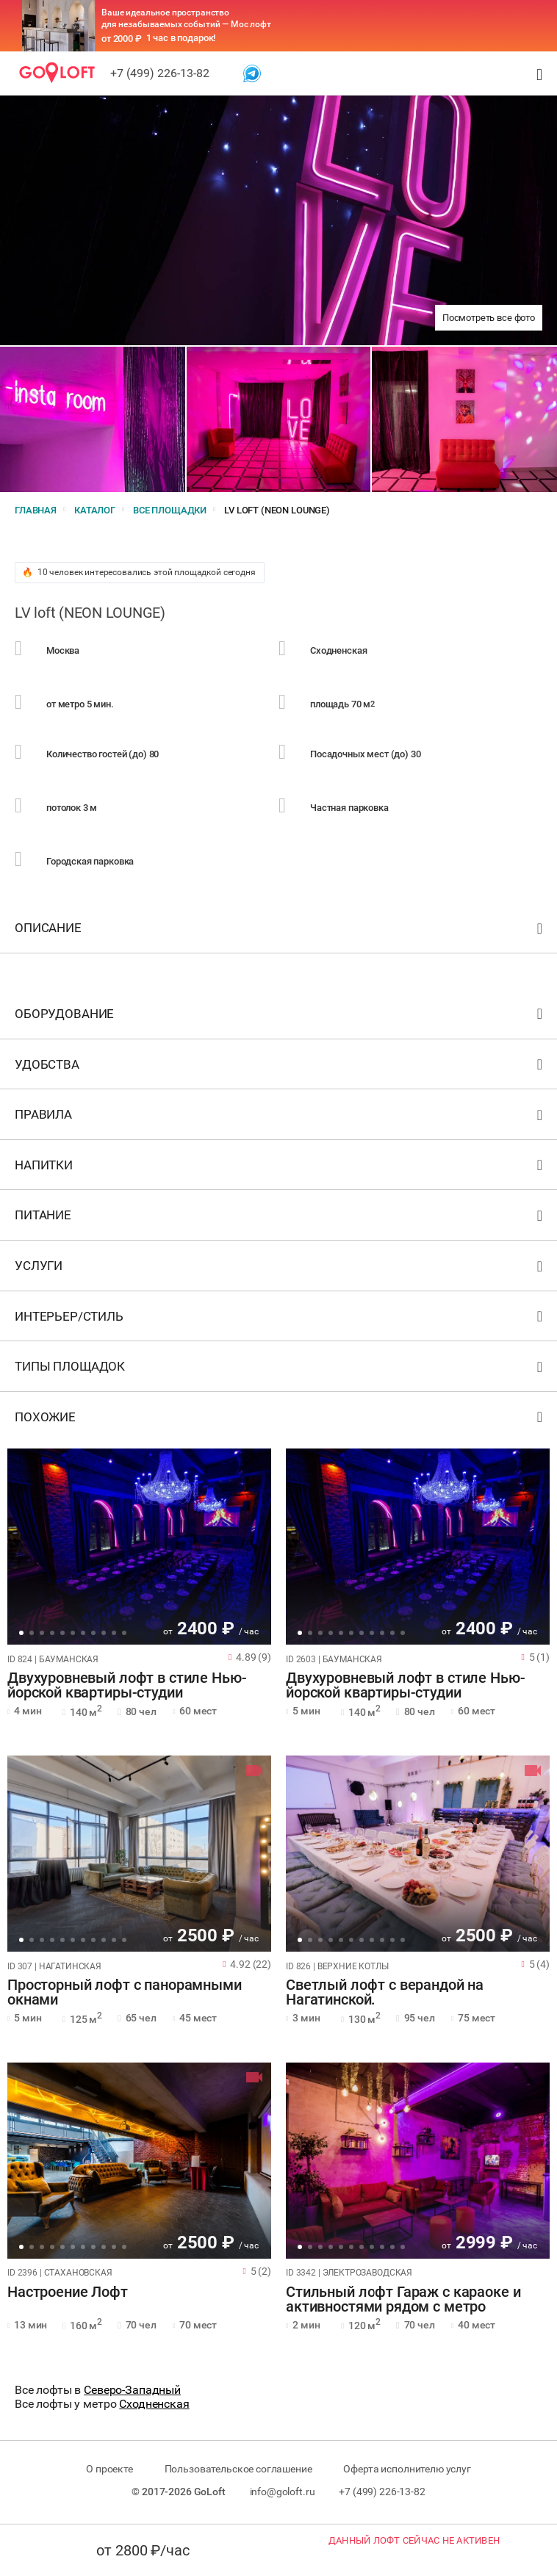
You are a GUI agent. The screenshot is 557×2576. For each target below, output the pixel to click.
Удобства (280, 1068)
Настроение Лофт (67, 2292)
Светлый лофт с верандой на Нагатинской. (385, 1992)
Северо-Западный (132, 2390)
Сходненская (154, 2404)
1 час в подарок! (181, 37)
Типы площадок (280, 1369)
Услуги (280, 1269)
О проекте (109, 2469)
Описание (280, 931)
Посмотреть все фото (488, 317)
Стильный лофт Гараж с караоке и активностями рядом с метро (403, 2299)
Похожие (280, 1420)
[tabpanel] (139, 1546)
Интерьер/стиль (280, 1320)
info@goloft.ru (282, 2491)
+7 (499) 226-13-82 (159, 73)
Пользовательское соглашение (238, 2469)
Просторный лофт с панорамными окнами (124, 1992)
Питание (280, 1218)
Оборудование (280, 1017)
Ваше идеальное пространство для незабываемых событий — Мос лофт (186, 18)
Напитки (280, 1168)
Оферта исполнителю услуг (406, 2469)
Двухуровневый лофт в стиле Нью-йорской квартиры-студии (126, 1685)
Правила (280, 1118)
